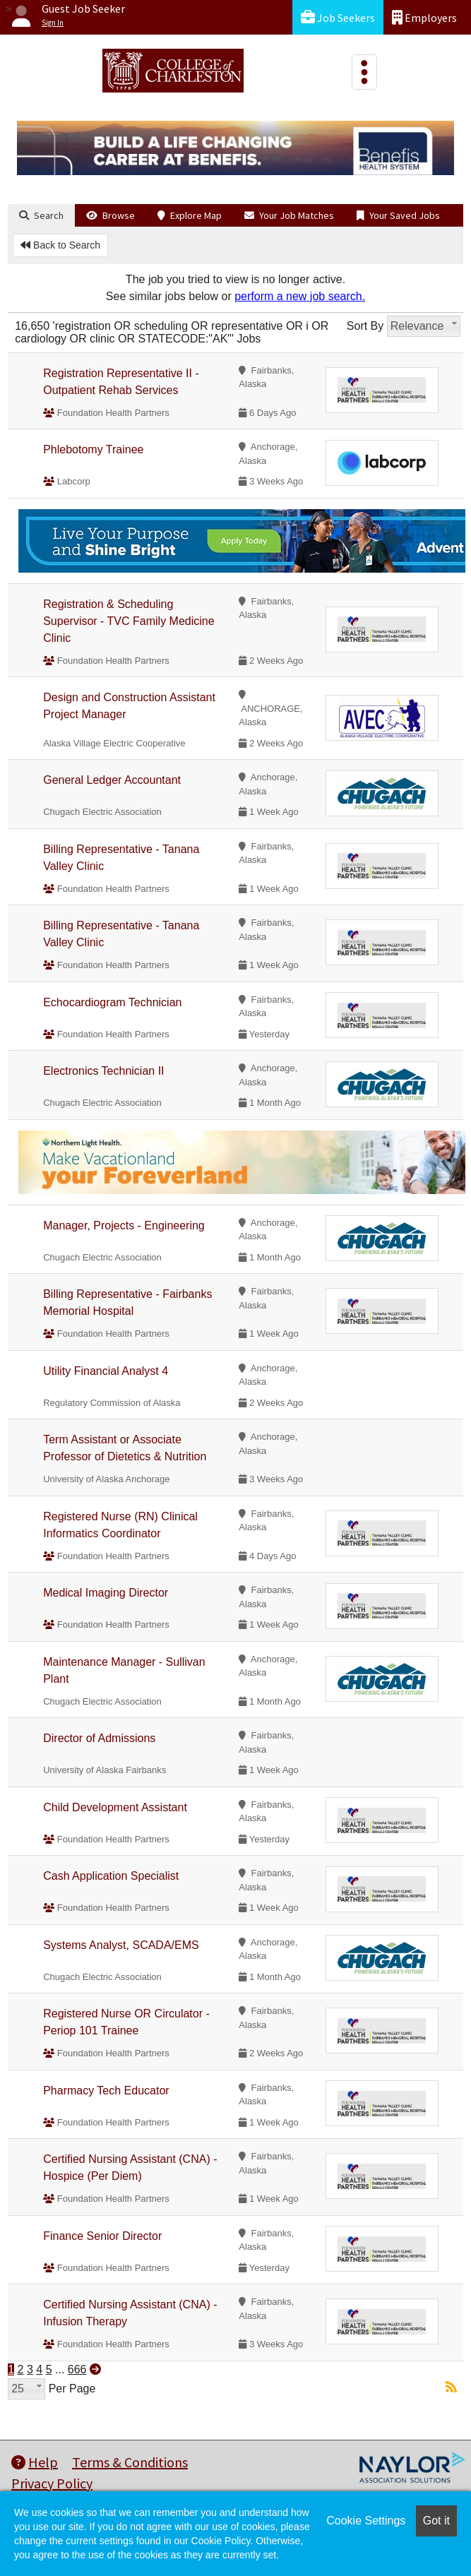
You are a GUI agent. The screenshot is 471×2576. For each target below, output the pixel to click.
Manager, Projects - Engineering (124, 1226)
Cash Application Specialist (111, 1876)
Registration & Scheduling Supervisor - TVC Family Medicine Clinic (128, 621)
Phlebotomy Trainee (93, 449)
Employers (424, 17)
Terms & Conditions (130, 2462)
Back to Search (60, 245)
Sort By (365, 326)
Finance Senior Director (102, 2236)
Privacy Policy (52, 2483)
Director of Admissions (99, 1738)
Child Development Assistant (115, 1807)
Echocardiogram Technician (112, 1002)
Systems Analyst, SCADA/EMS (121, 1945)
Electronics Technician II (103, 1071)
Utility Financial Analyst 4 (105, 1371)
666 (77, 2369)
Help (34, 2462)
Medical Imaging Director (105, 1593)
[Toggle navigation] (364, 72)
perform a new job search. (299, 296)
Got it (436, 2521)
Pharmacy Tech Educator (106, 2091)
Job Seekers (338, 17)
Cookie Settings (365, 2521)
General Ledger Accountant (112, 780)
